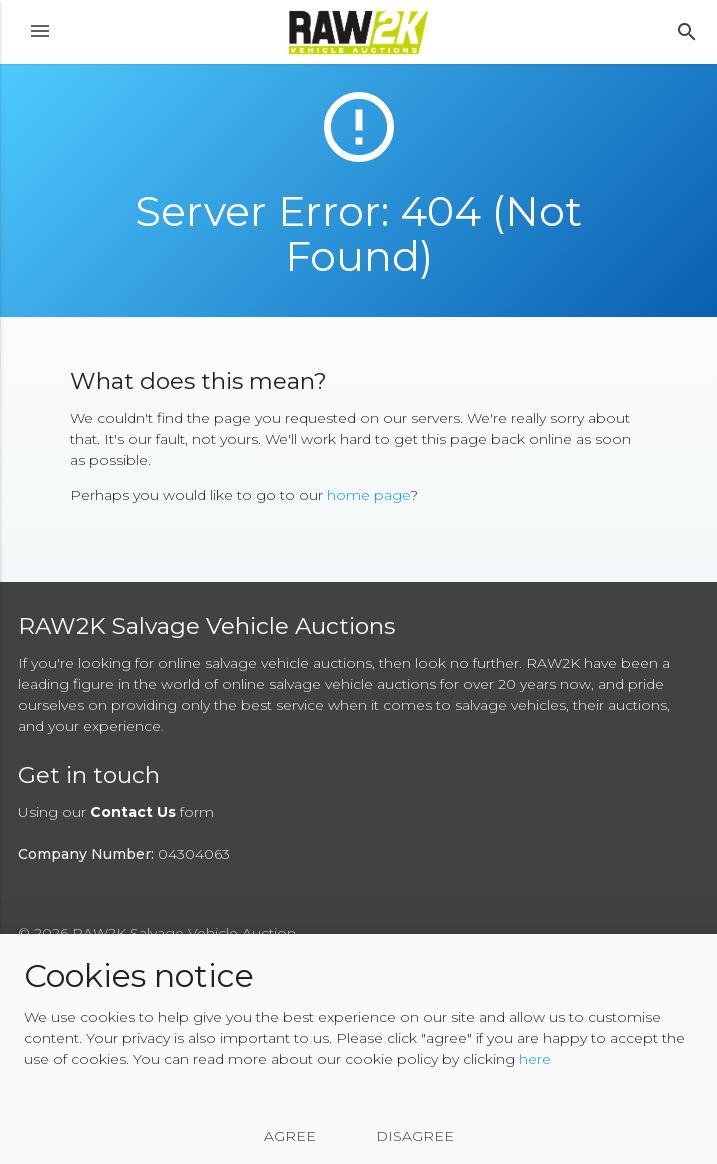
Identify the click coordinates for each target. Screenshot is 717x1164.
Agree (290, 1136)
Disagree (415, 1136)
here (535, 1059)
